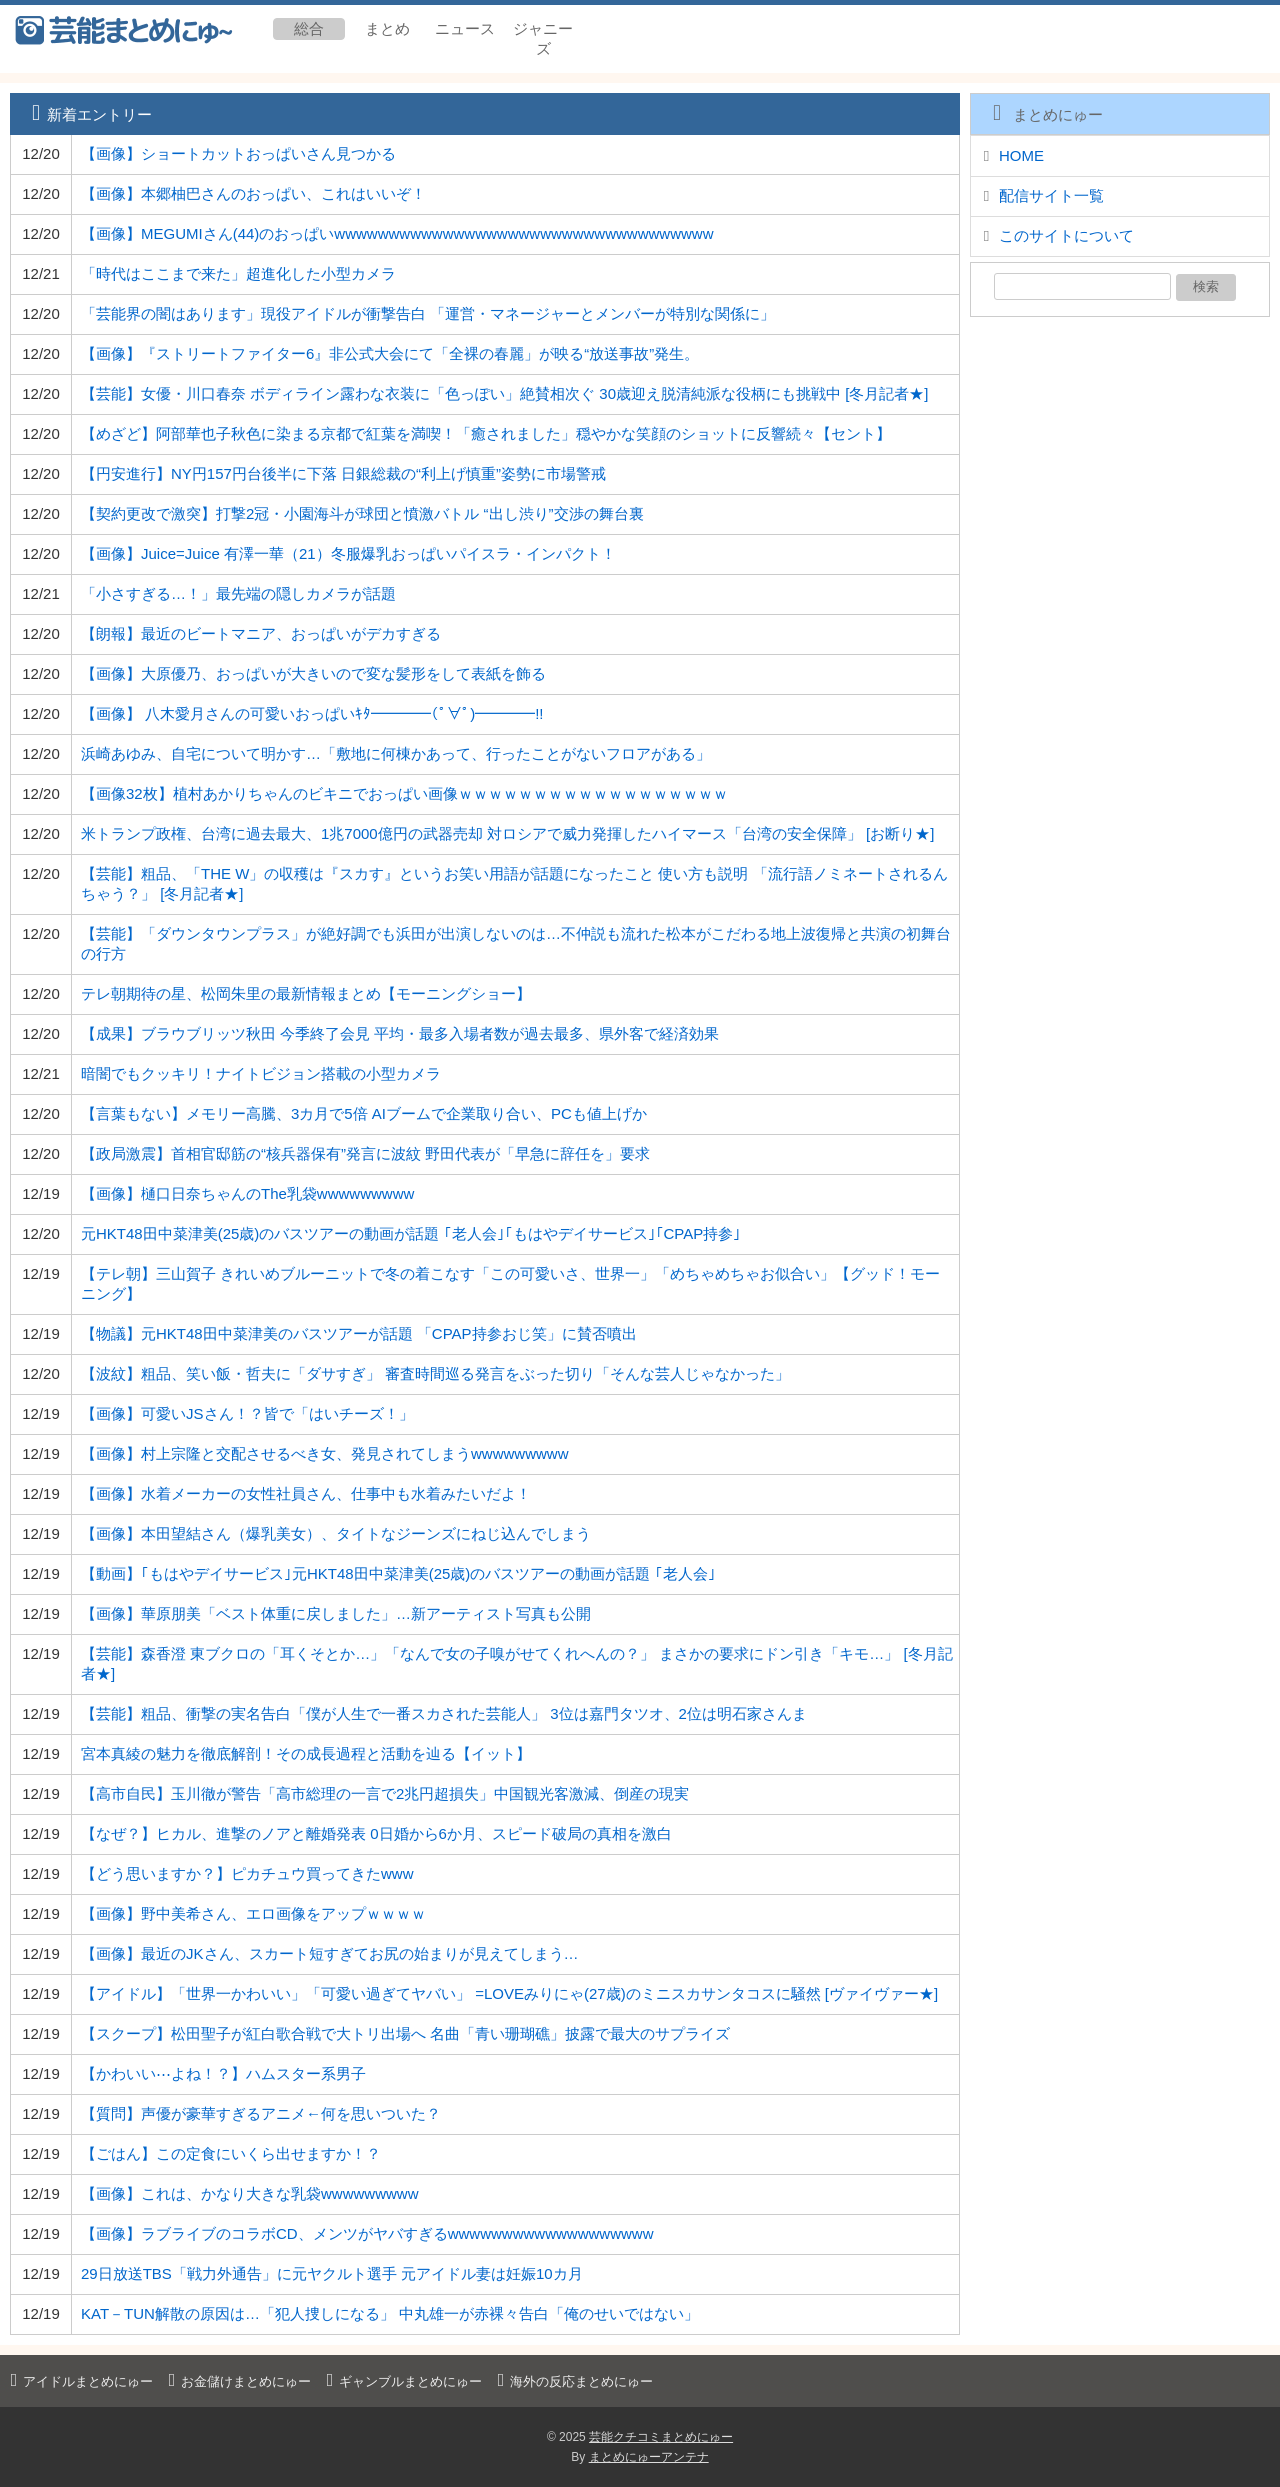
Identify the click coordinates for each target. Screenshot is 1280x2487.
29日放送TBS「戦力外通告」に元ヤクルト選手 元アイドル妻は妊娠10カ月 (332, 2273)
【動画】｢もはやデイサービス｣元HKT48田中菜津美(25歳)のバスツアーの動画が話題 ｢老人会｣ (398, 1573)
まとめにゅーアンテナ (649, 2457)
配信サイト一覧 (1051, 195)
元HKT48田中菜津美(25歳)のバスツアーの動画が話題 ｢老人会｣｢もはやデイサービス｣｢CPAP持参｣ (411, 1233)
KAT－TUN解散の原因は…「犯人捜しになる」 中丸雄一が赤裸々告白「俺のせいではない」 (390, 2313)
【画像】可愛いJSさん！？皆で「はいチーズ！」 (247, 1413)
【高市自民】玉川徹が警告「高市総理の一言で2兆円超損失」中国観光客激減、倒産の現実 (385, 1793)
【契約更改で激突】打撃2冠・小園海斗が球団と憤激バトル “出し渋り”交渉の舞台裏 (362, 513)
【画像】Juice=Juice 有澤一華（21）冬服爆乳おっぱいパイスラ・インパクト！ (348, 553)
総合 (309, 28)
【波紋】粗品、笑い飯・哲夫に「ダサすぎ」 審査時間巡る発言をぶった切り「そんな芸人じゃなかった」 (435, 1373)
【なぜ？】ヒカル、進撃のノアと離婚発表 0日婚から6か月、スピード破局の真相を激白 (376, 1833)
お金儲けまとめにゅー (237, 2381)
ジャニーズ (543, 38)
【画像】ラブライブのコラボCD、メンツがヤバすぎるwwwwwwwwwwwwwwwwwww (367, 2233)
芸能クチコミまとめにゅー (661, 2437)
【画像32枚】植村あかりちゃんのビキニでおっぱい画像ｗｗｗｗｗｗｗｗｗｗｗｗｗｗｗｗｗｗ (404, 793)
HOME (1021, 155)
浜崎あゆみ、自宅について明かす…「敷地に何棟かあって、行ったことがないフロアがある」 (396, 753)
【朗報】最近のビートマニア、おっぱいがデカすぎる (261, 633)
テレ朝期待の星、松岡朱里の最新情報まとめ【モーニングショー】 (306, 993)
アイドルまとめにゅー (79, 2381)
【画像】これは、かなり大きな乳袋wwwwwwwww (250, 2193)
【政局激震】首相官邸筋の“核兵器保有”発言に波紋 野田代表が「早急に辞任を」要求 (365, 1153)
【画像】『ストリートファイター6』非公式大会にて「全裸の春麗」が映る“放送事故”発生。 (390, 353)
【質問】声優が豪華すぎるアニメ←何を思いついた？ (261, 2113)
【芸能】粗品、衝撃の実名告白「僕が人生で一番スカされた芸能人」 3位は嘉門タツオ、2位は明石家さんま (444, 1713)
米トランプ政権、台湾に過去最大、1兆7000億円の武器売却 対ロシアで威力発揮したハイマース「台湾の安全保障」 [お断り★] (507, 833)
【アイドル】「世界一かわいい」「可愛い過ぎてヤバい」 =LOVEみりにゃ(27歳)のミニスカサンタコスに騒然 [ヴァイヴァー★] (509, 1993)
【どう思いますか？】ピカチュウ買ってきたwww (247, 1873)
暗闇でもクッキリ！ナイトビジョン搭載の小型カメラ (261, 1073)
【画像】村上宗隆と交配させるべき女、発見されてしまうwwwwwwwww (325, 1453)
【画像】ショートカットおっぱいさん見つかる (238, 153)
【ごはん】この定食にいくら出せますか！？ (231, 2153)
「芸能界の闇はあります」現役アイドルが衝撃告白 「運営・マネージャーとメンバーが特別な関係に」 (428, 313)
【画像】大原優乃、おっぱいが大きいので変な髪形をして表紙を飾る (313, 673)
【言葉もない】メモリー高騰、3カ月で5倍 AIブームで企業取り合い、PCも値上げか (364, 1113)
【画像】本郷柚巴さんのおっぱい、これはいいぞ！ (253, 193)
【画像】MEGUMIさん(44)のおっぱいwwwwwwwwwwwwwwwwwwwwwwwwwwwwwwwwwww (397, 233)
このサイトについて (1066, 235)
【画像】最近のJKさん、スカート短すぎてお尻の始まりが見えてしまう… (330, 1953)
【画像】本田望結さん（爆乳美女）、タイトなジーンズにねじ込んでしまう (336, 1533)
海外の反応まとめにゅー (572, 2381)
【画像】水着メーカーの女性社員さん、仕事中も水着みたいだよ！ (306, 1493)
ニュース (465, 28)
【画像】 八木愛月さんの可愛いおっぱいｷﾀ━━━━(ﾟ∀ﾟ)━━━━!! (312, 713)
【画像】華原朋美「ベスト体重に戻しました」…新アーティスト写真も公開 (336, 1613)
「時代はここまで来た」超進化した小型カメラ (238, 273)
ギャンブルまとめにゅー (401, 2381)
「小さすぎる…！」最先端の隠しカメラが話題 (238, 593)
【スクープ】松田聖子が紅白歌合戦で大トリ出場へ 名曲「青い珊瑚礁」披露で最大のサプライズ (405, 2033)
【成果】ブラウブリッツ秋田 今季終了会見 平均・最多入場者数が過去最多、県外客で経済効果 (400, 1033)
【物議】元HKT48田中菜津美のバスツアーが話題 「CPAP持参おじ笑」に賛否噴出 (359, 1333)
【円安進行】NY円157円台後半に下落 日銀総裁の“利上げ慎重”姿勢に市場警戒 (343, 473)
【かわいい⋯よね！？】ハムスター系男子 (223, 2073)
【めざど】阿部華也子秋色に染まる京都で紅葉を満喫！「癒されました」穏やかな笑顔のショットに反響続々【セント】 (486, 433)
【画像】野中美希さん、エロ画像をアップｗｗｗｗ (253, 1913)
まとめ (387, 28)
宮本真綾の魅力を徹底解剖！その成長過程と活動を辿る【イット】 (306, 1753)
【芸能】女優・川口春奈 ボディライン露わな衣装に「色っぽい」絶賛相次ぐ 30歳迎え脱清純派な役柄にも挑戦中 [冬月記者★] (505, 393)
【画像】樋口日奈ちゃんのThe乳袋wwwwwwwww (247, 1193)
